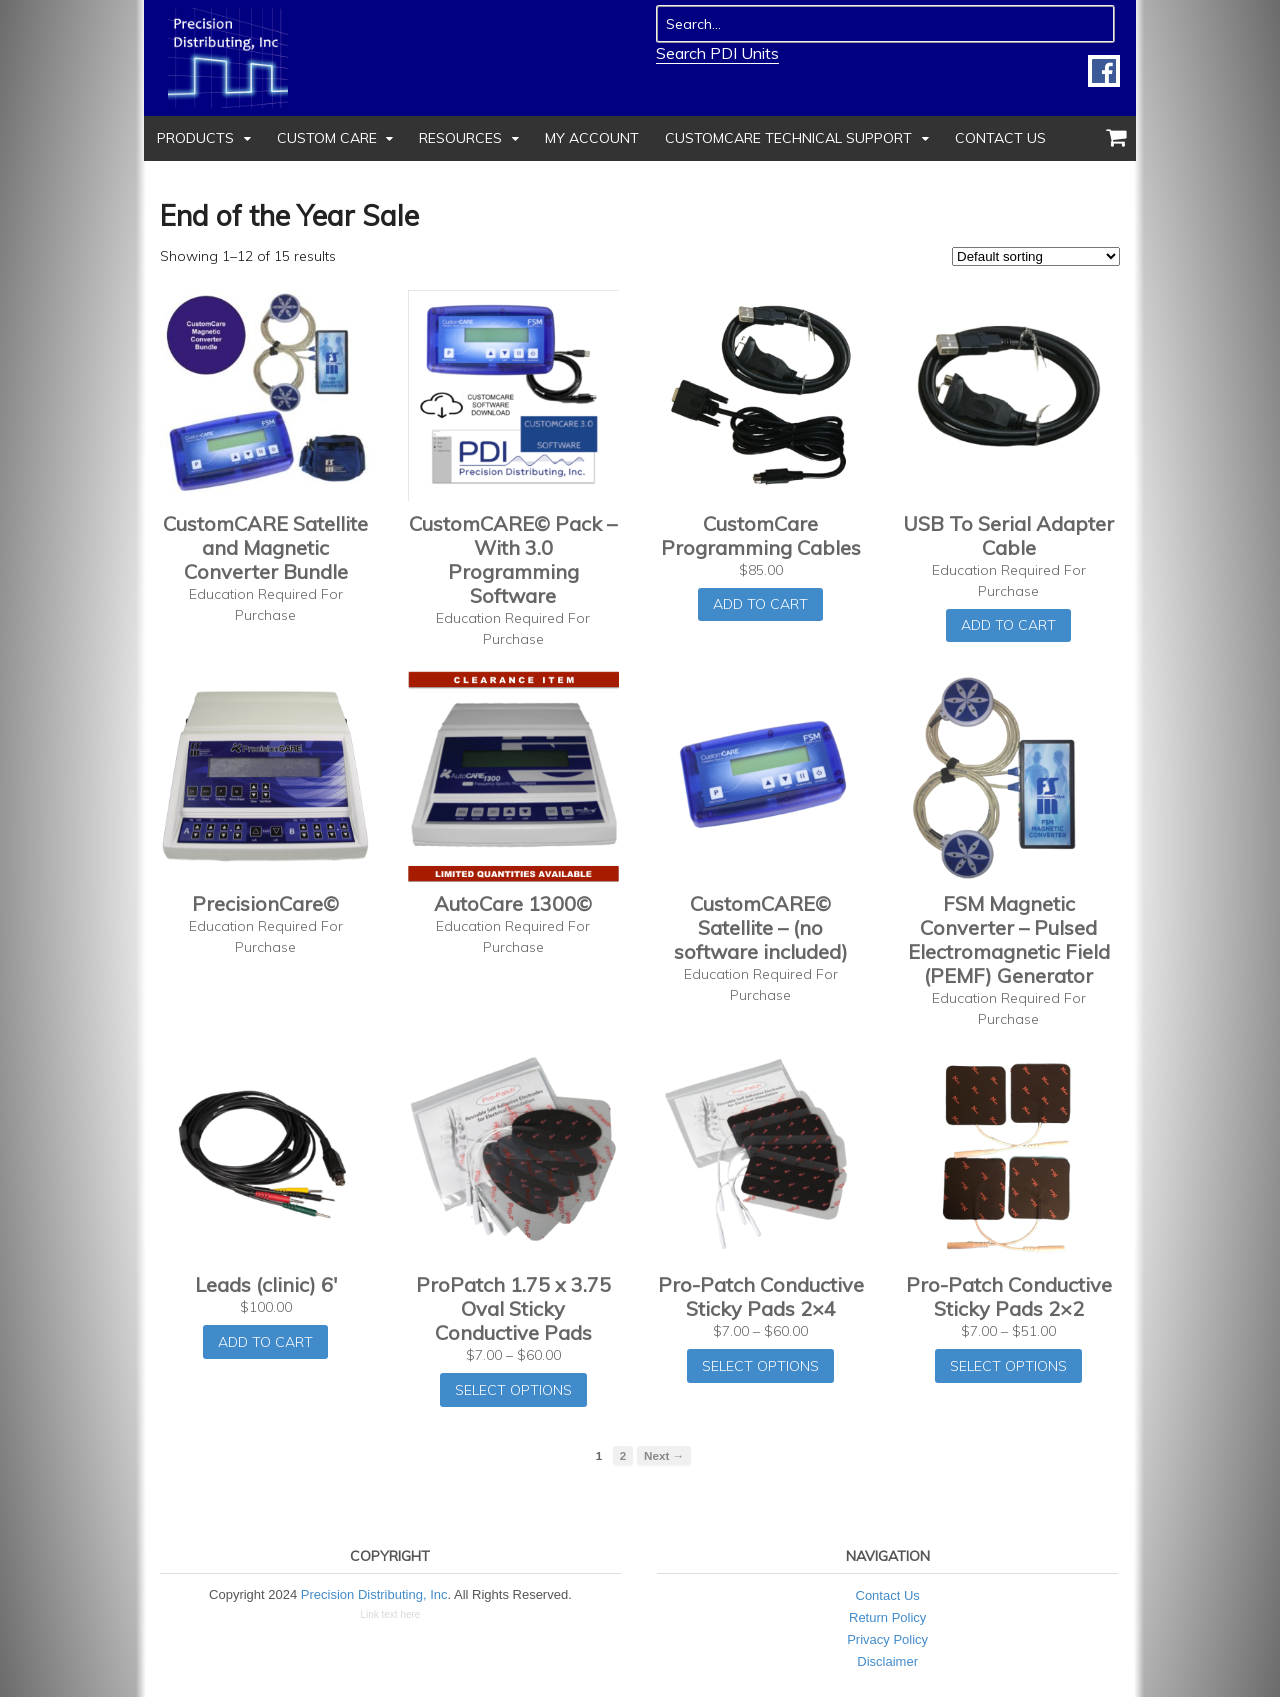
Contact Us (1000, 138)
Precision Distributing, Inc (374, 1594)
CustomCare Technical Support (788, 138)
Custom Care (327, 138)
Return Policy (887, 1617)
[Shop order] (1036, 256)
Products (195, 138)
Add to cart (760, 604)
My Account (592, 138)
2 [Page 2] (623, 1455)
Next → (664, 1455)
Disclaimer (887, 1661)
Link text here (390, 1614)
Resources (460, 138)
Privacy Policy (887, 1639)
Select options (513, 1390)
